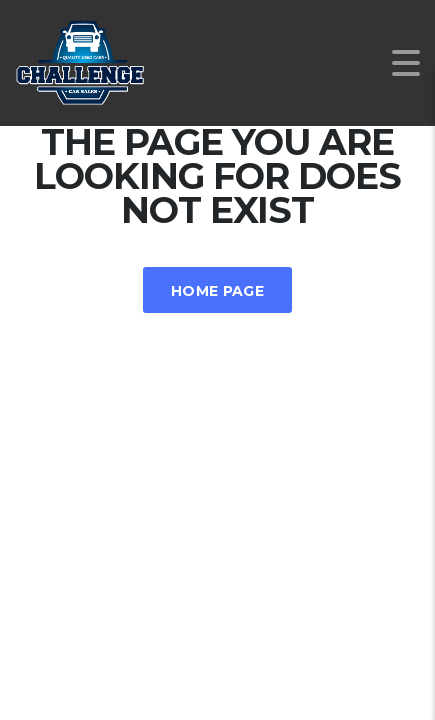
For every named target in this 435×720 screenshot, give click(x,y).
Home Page (217, 291)
